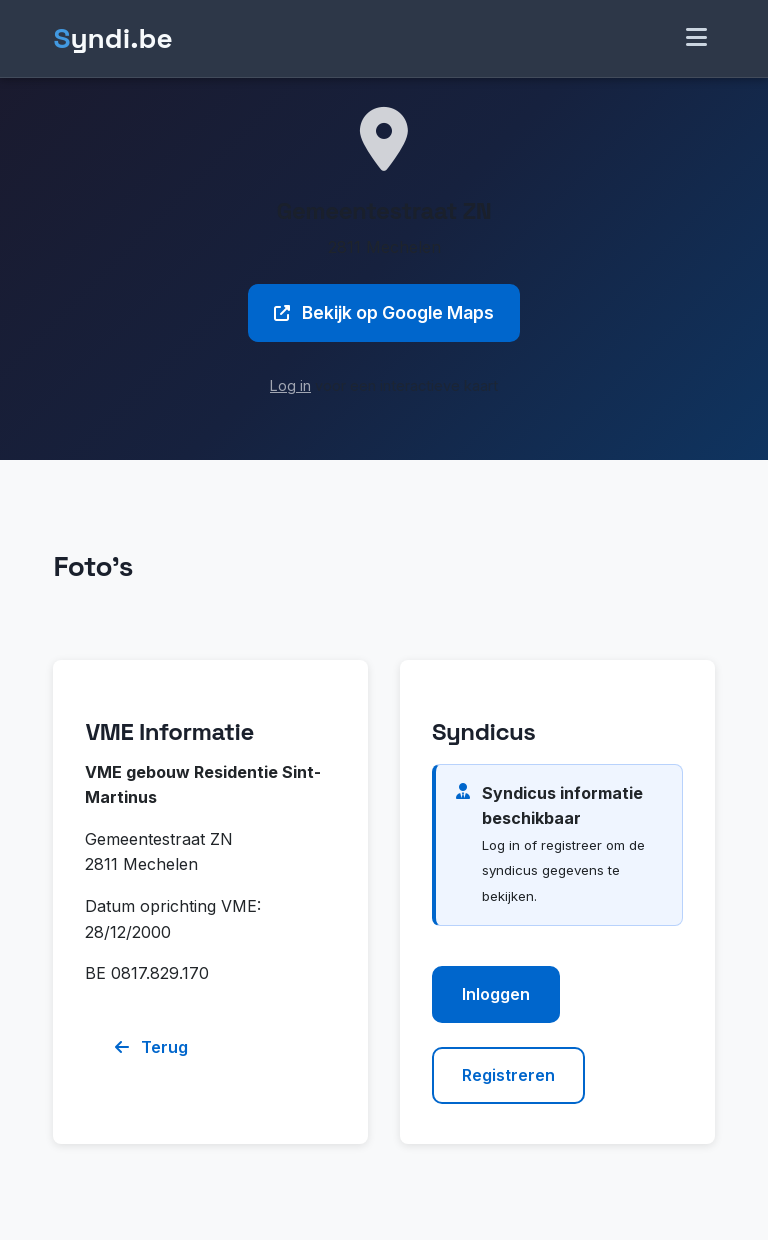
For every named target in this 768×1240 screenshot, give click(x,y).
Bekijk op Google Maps (384, 312)
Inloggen (496, 994)
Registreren (508, 1075)
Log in (290, 385)
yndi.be (112, 38)
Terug (151, 1047)
